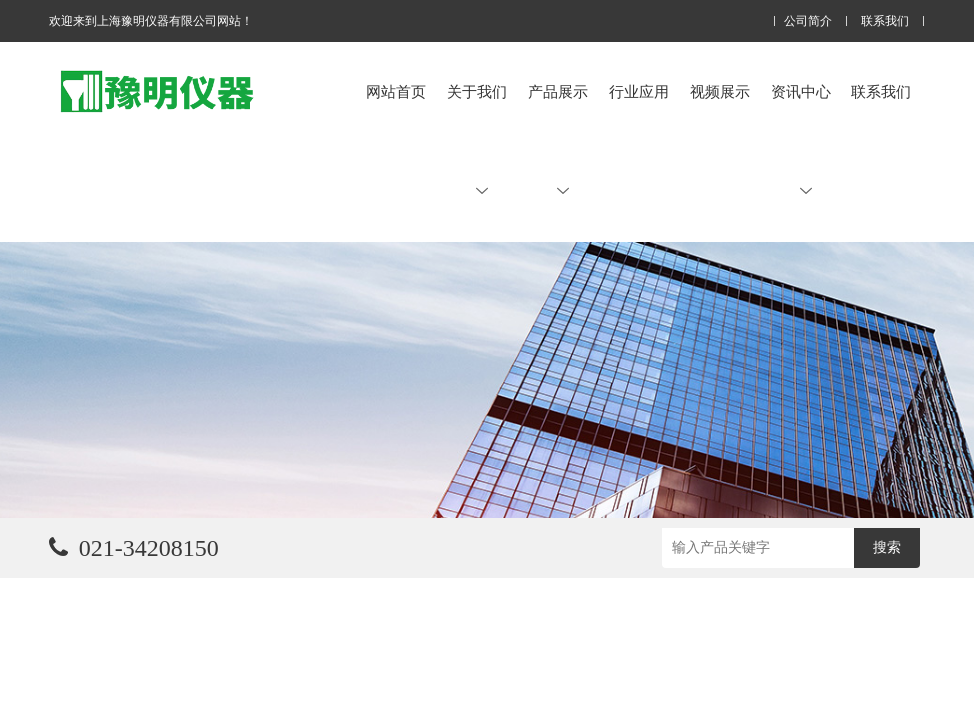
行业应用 (639, 91)
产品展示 (558, 140)
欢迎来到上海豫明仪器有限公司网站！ (151, 21)
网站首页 (396, 91)
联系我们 (885, 21)
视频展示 (720, 91)
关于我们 (477, 140)
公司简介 (808, 21)
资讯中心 (801, 140)
